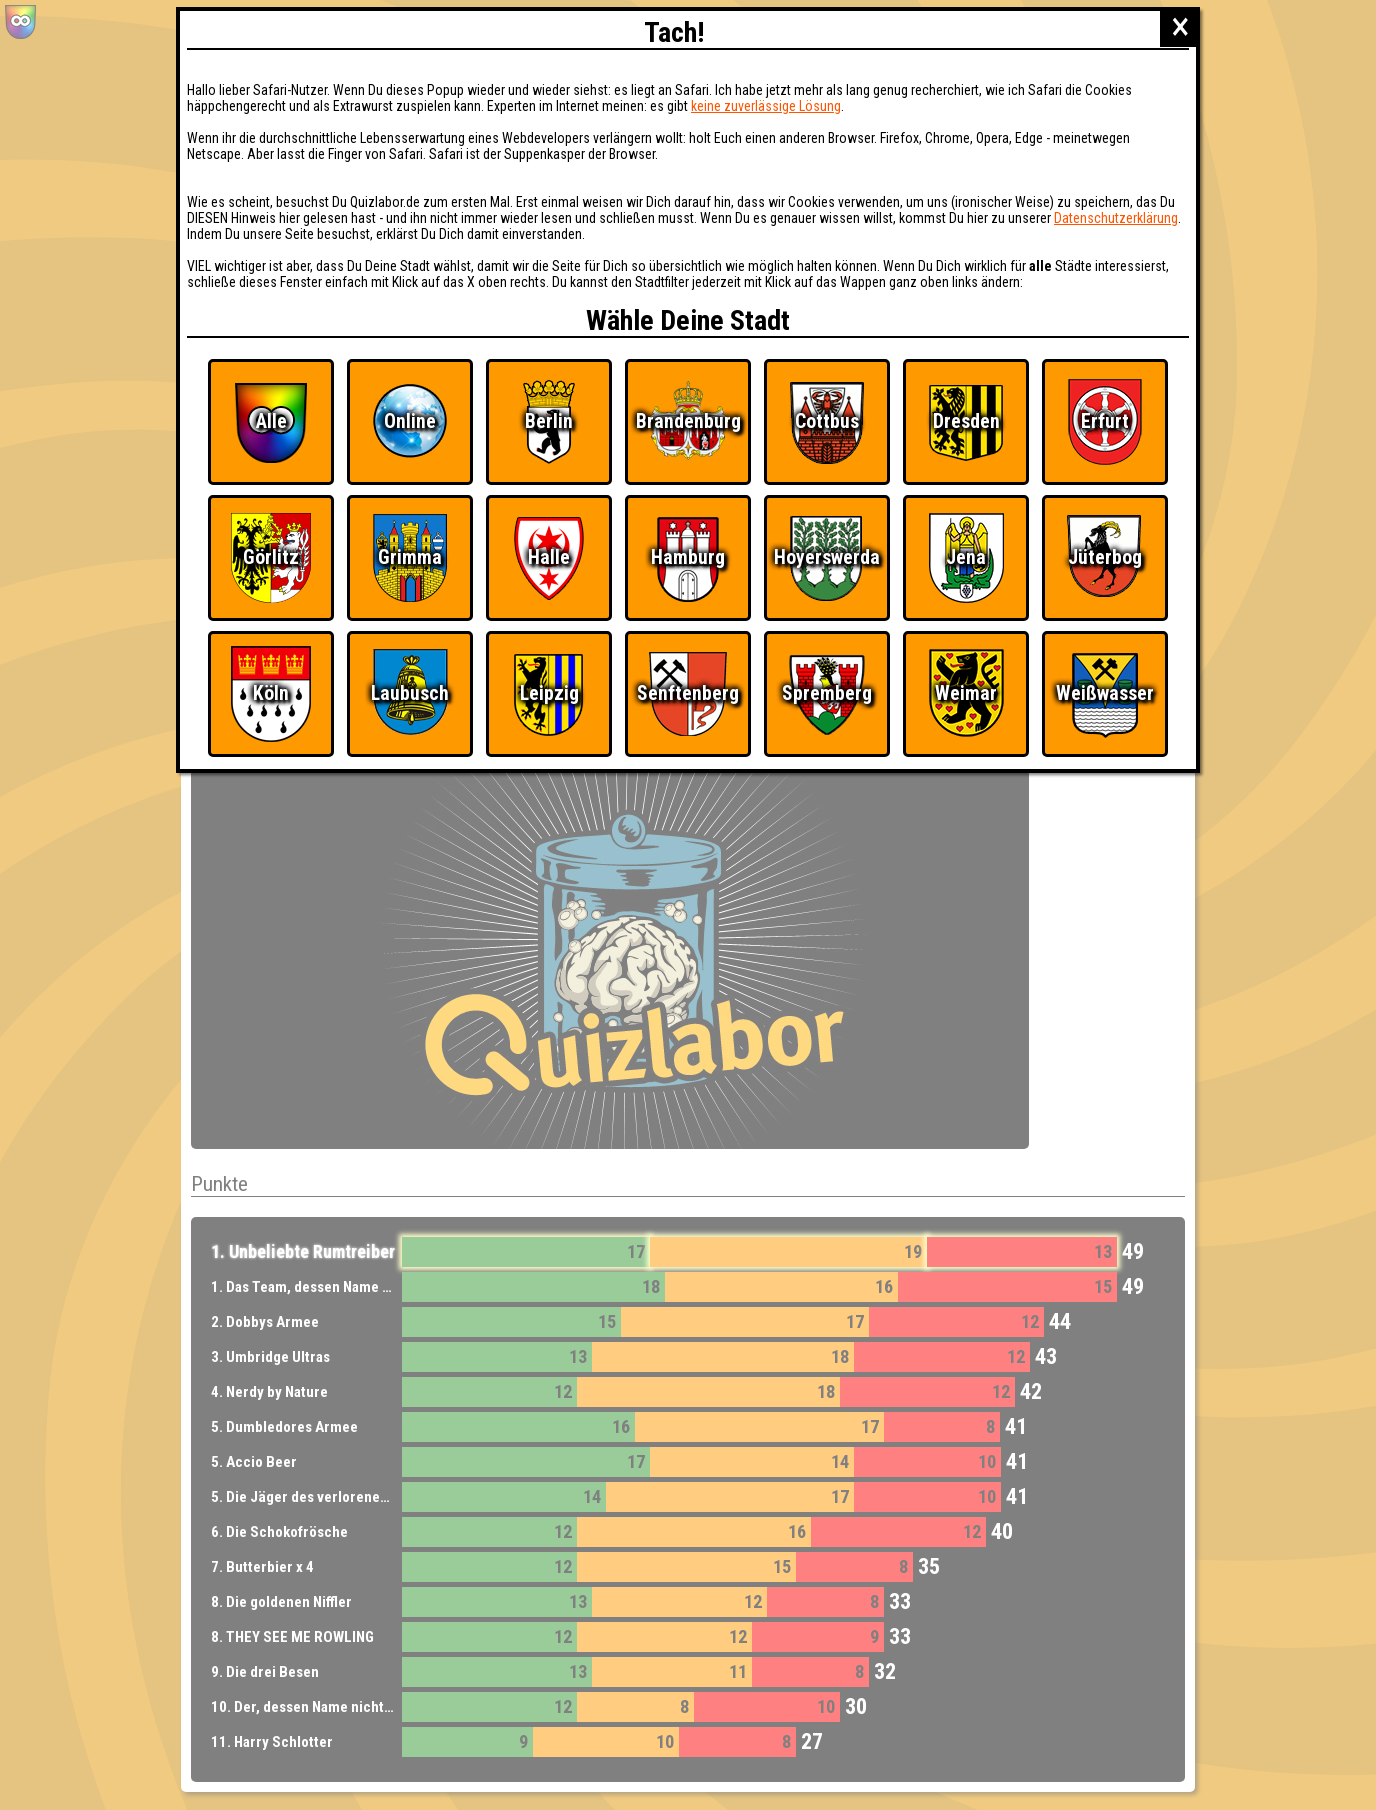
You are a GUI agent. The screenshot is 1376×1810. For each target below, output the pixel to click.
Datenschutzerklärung (1116, 218)
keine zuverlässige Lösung (766, 106)
